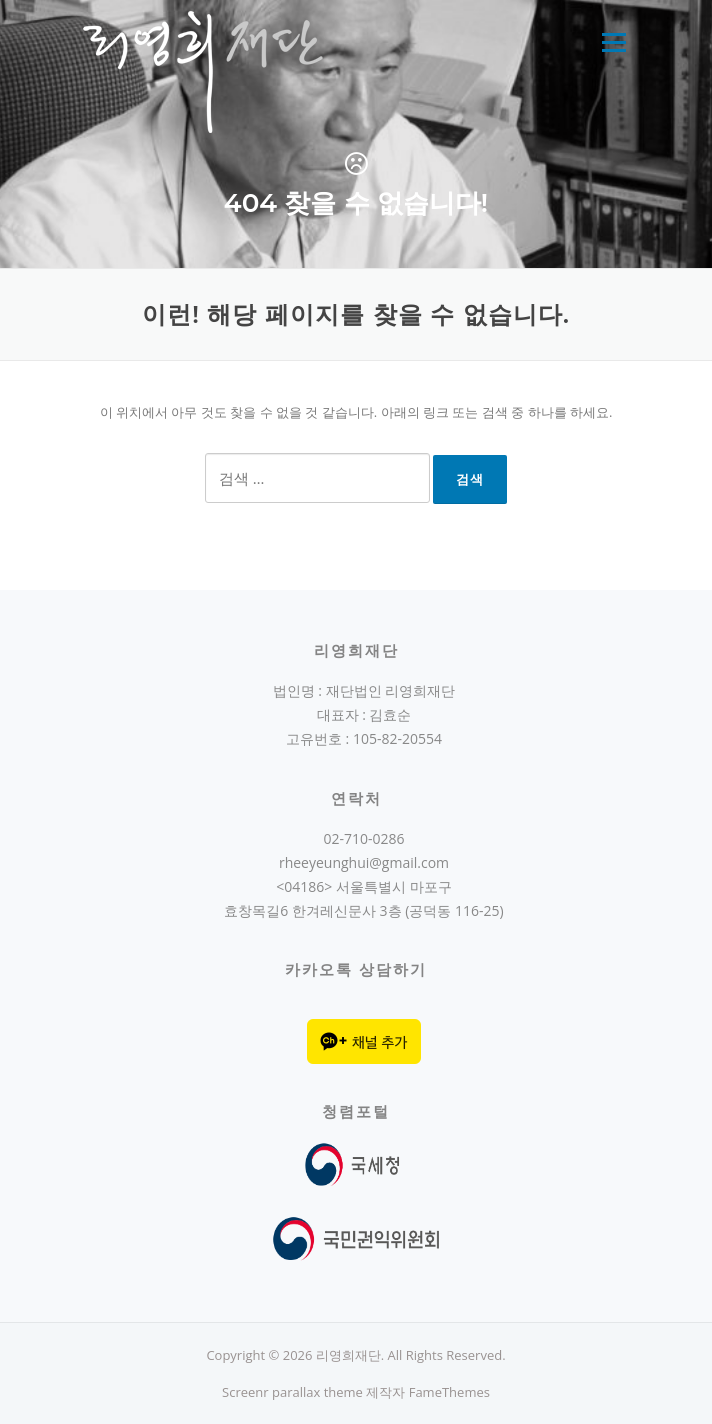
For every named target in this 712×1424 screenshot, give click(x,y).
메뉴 (613, 42)
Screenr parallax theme (292, 1392)
